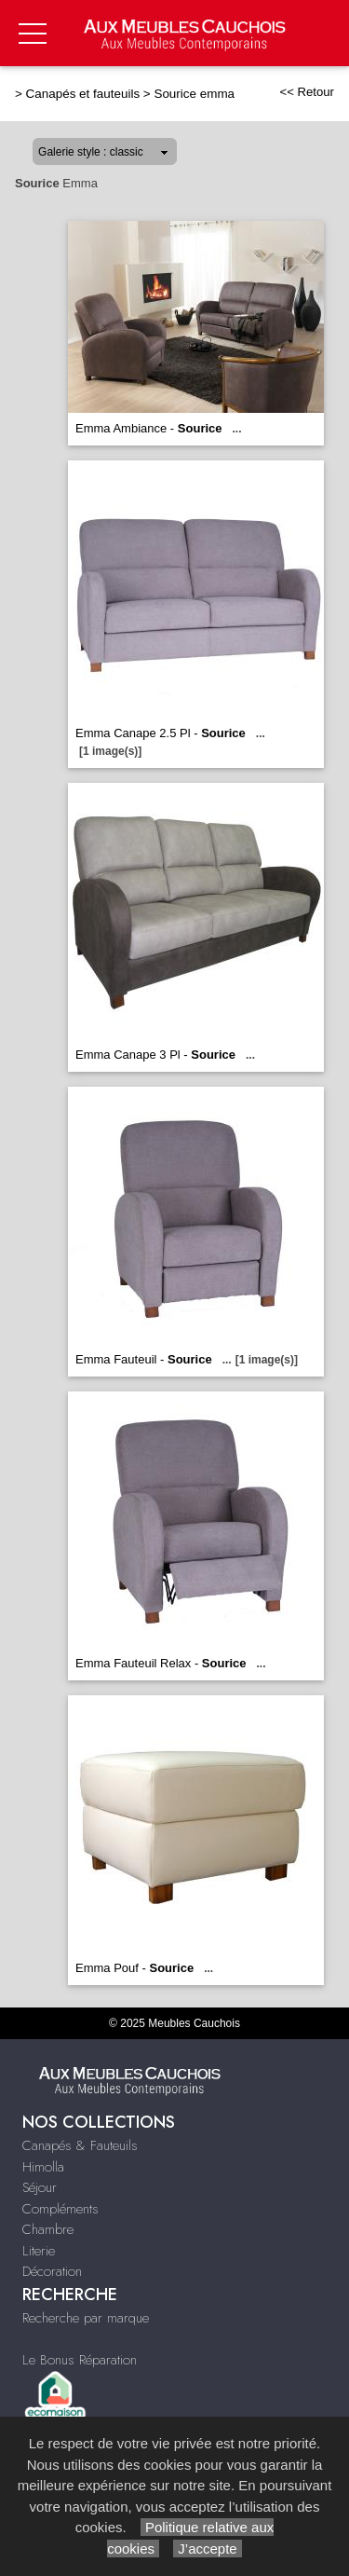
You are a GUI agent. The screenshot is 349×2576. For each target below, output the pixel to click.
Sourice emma (194, 94)
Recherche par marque (85, 2318)
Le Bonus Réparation (79, 2360)
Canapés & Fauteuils (80, 2145)
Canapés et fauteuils (83, 94)
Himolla (43, 2167)
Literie (38, 2250)
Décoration (52, 2271)
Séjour (39, 2187)
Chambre (48, 2229)
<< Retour (306, 92)
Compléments (60, 2209)
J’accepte (207, 2548)
